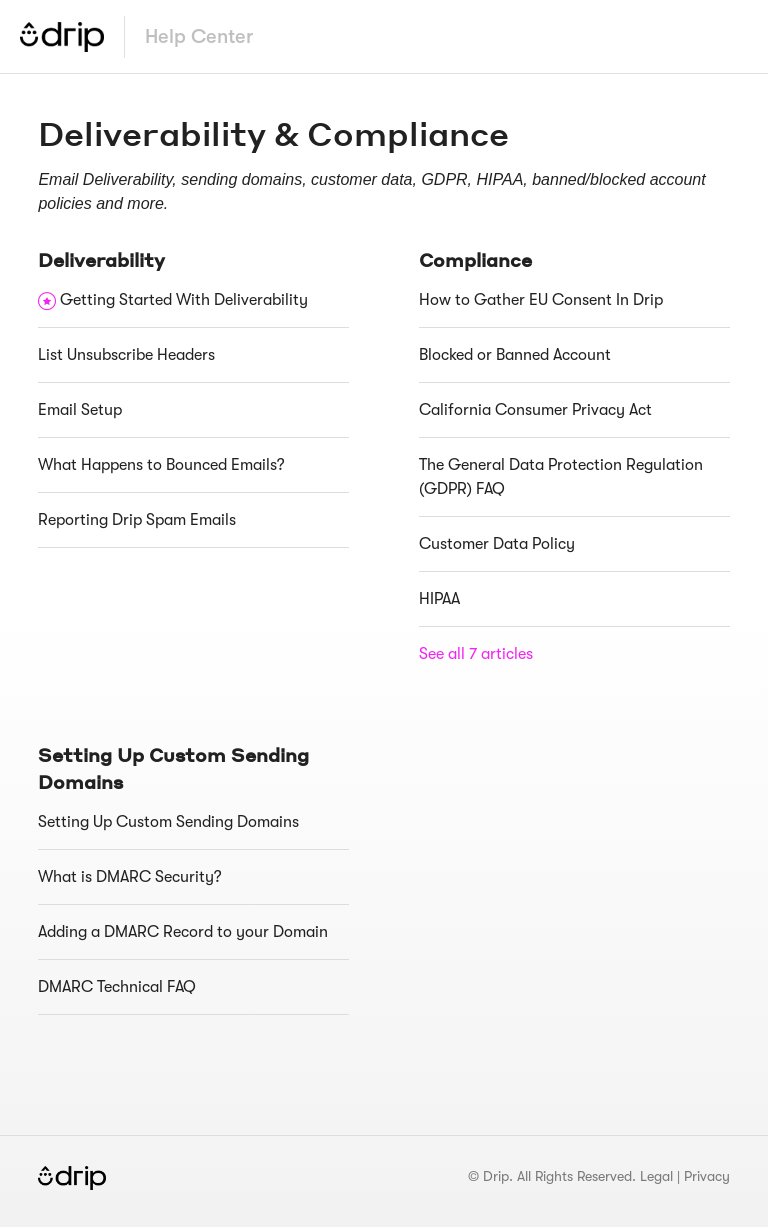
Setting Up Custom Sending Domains (168, 822)
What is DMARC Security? (130, 877)
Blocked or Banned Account (515, 355)
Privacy (707, 1176)
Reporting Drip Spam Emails (137, 520)
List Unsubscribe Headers (126, 355)
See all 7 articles (476, 654)
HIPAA (439, 599)
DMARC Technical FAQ (117, 987)
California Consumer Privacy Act (535, 410)
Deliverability (101, 259)
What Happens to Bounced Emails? (161, 465)
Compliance (475, 259)
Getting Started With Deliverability (184, 300)
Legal (656, 1176)
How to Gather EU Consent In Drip (541, 300)
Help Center (199, 36)
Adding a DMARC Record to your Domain (183, 932)
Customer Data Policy (497, 544)
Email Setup (80, 410)
